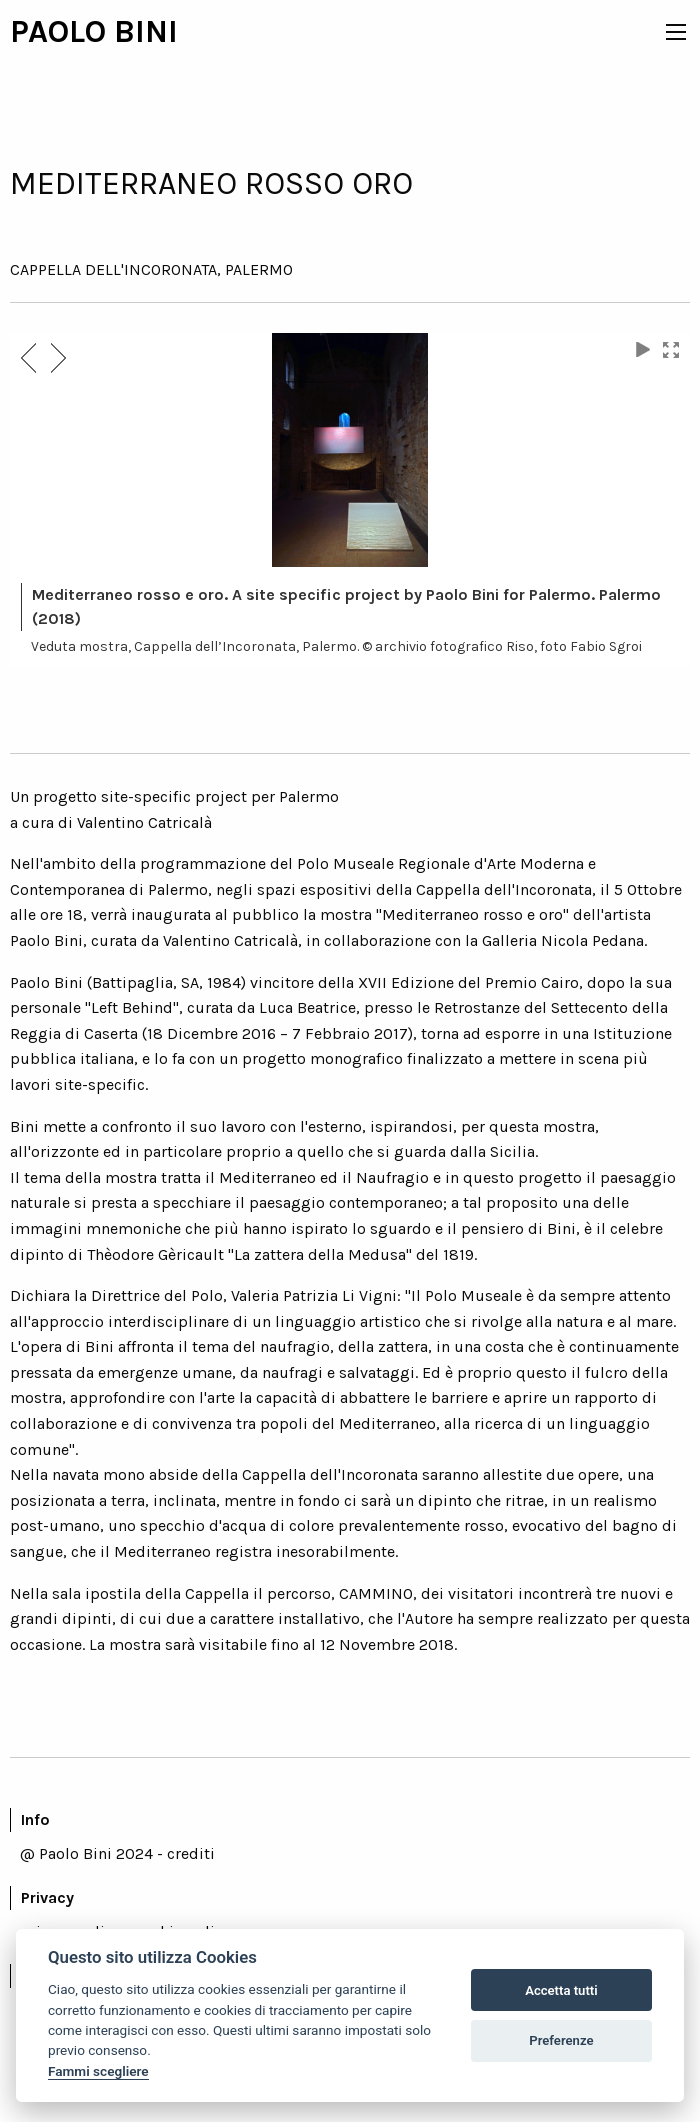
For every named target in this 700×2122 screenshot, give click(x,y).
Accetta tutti (561, 1990)
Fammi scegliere (98, 2071)
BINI (146, 31)
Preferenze (561, 2040)
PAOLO (62, 31)
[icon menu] (676, 32)
